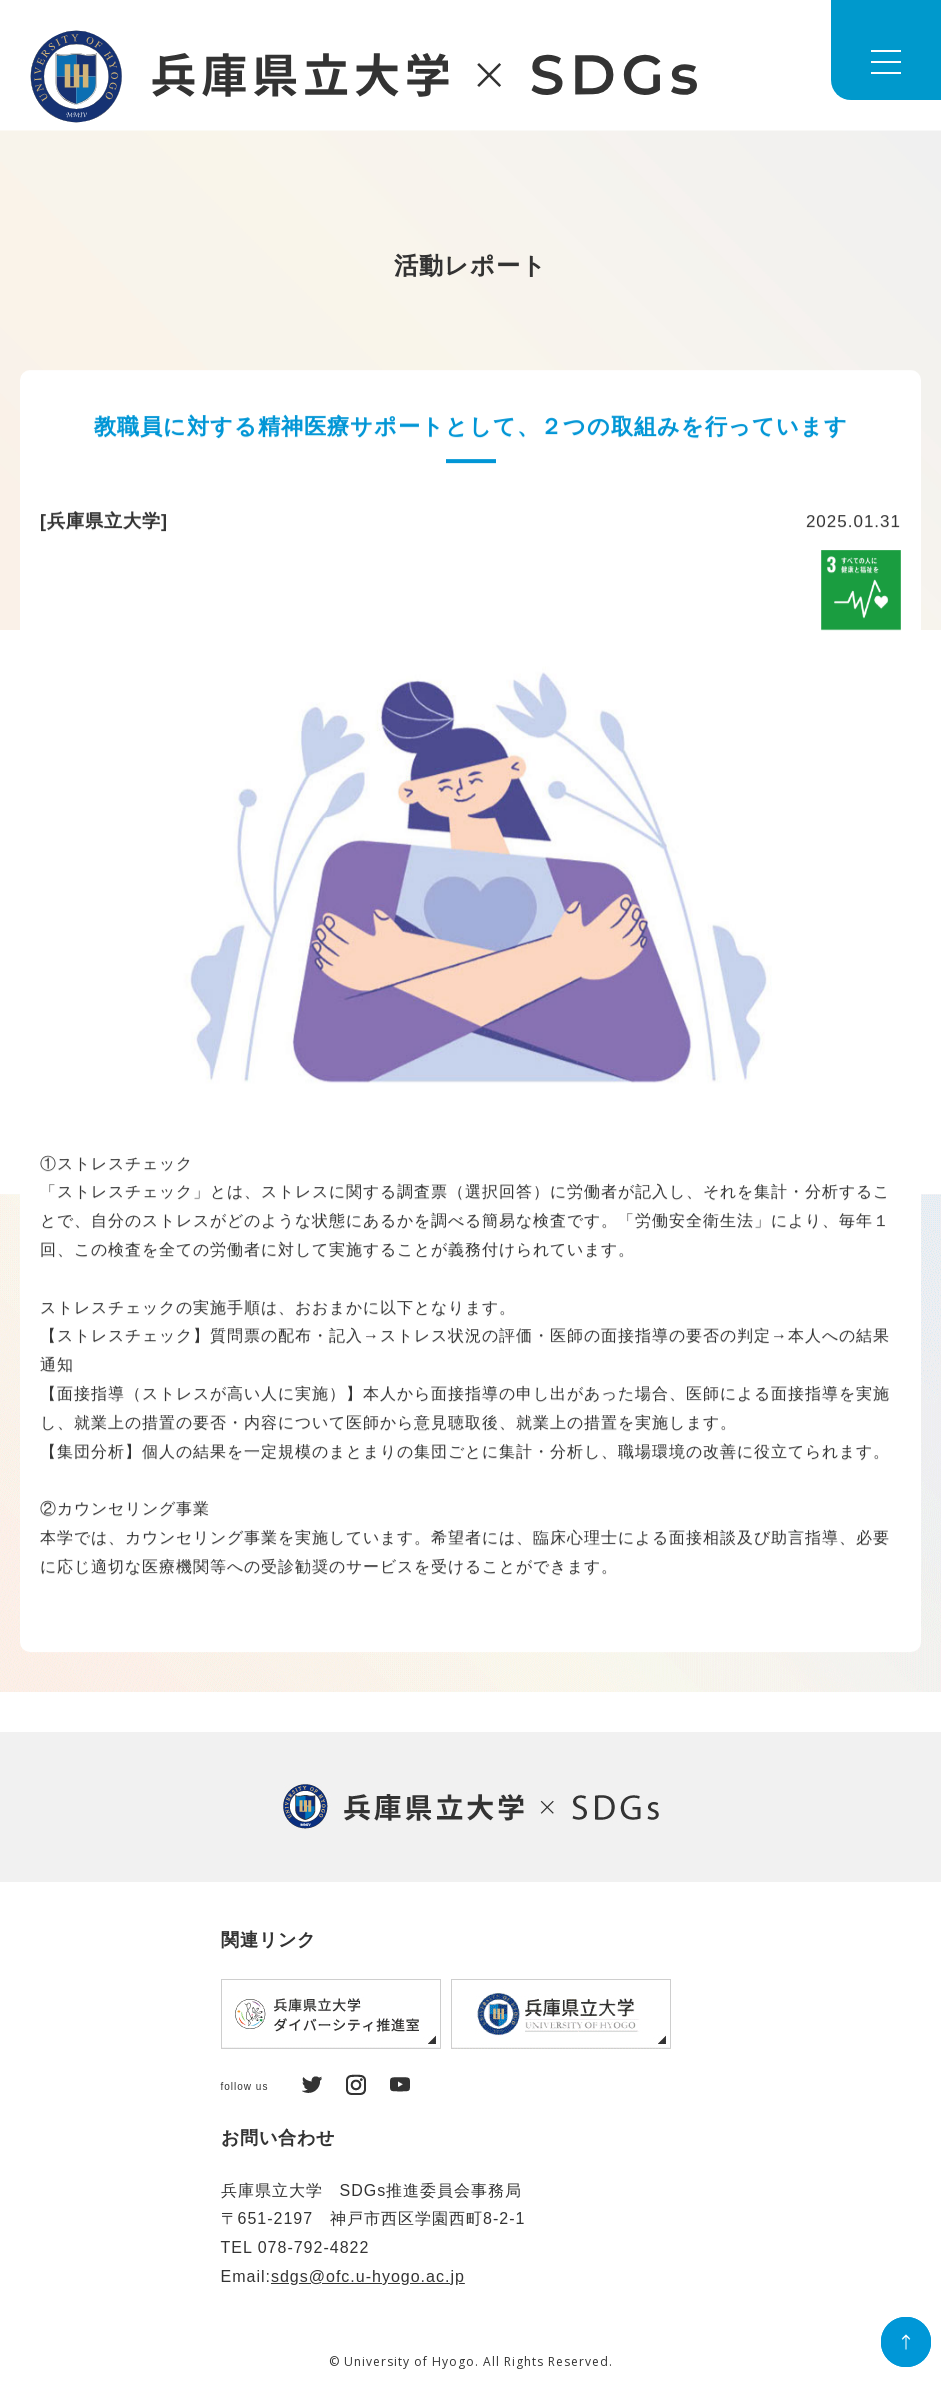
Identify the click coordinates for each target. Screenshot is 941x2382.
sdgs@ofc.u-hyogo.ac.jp (368, 2276)
